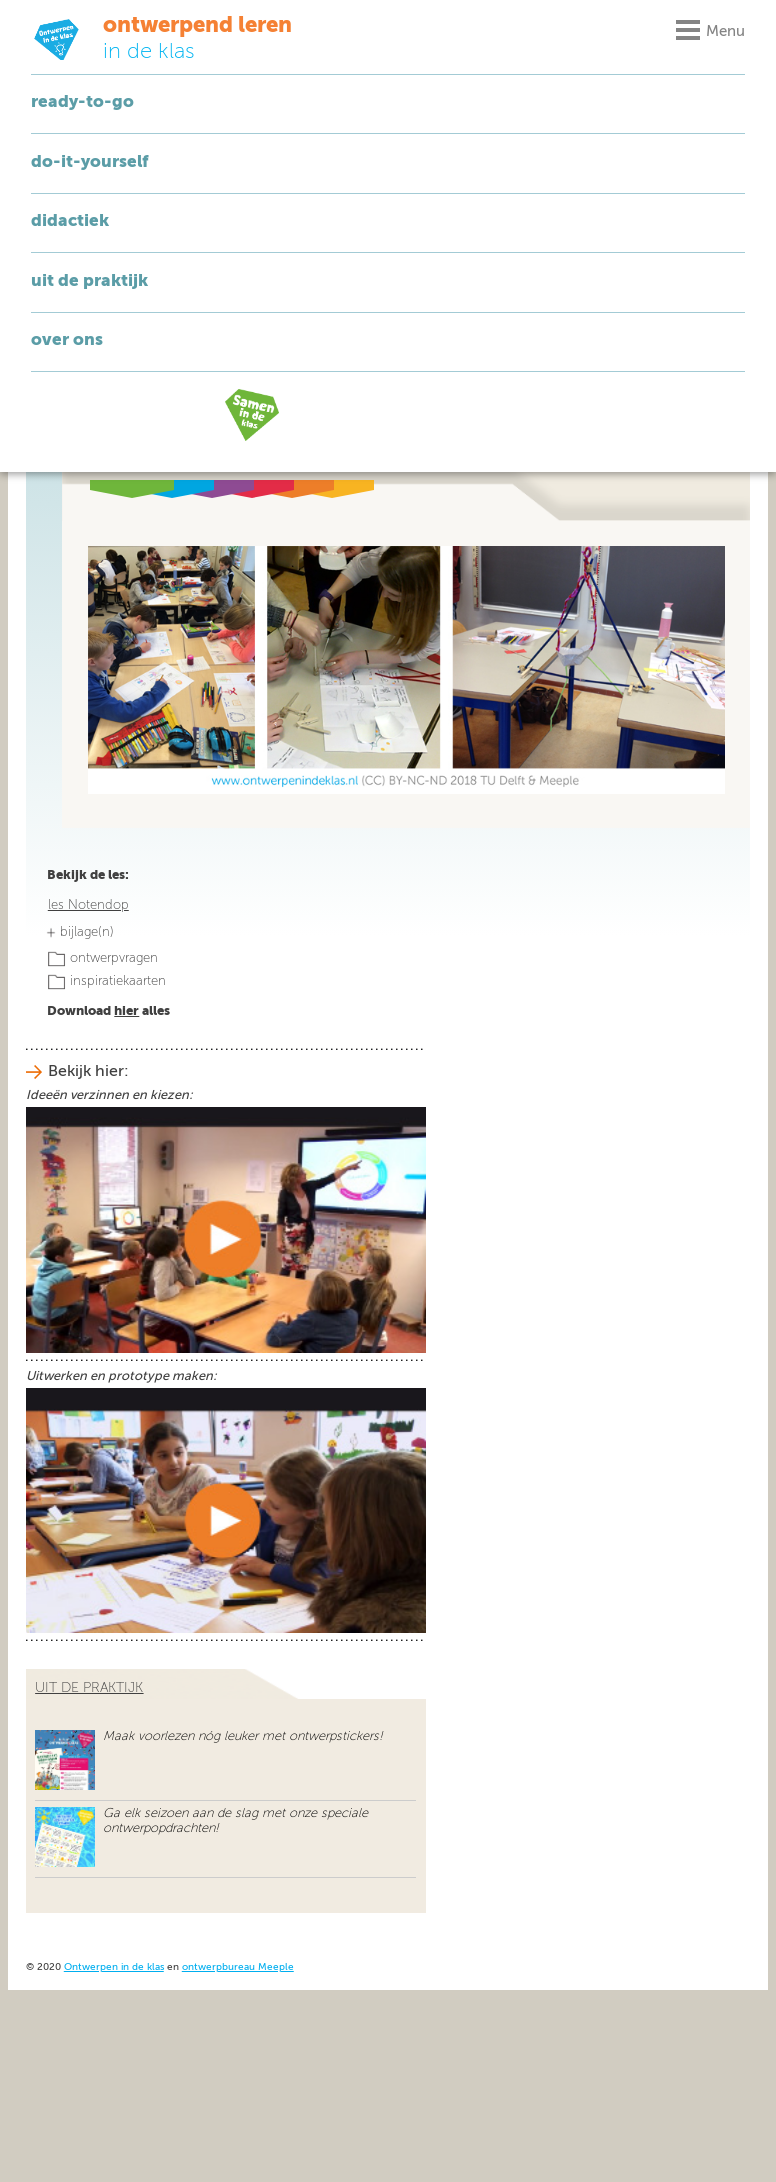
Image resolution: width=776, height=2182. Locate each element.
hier (126, 1011)
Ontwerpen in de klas (114, 1967)
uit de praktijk (89, 1688)
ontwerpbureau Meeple (238, 1967)
